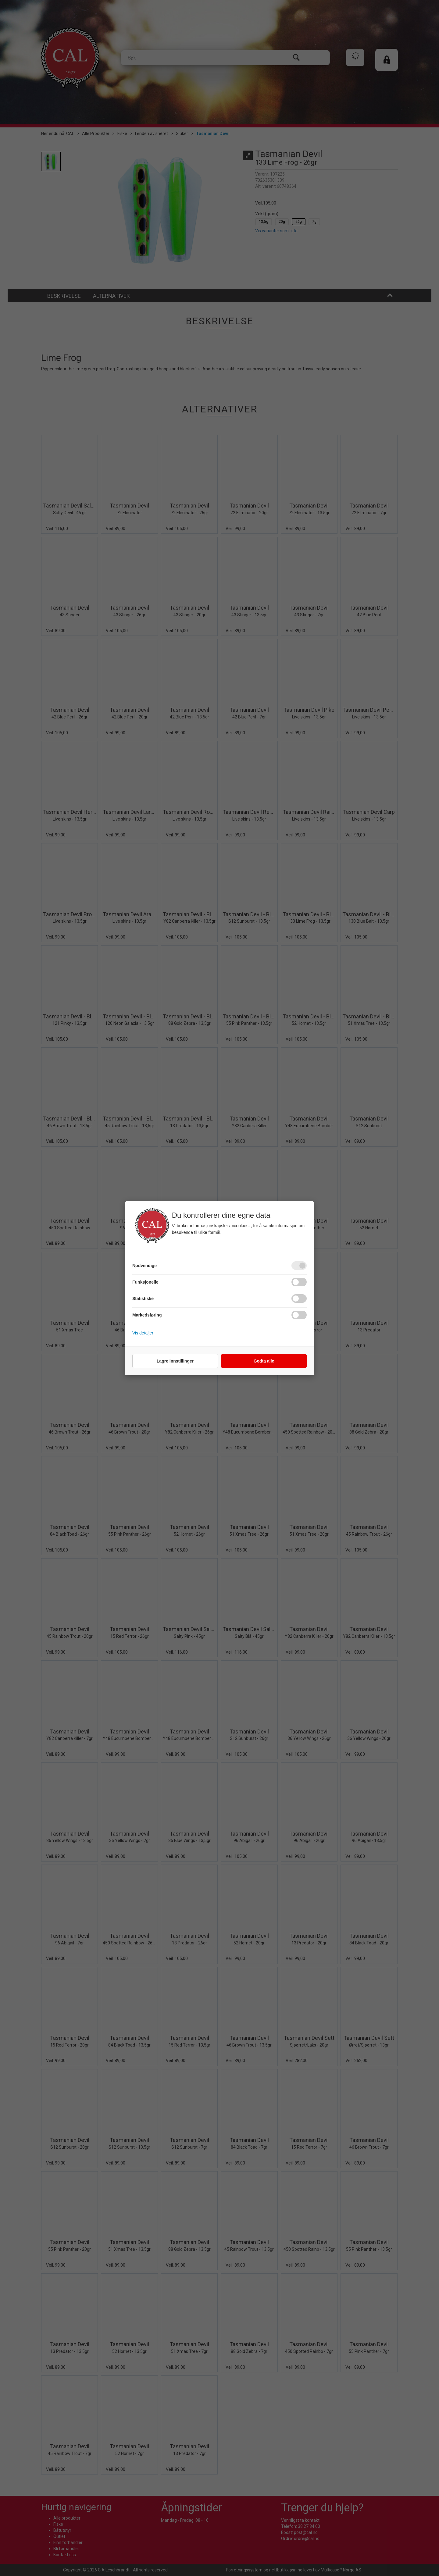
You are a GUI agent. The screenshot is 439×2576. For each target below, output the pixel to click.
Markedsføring (147, 1315)
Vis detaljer (142, 1333)
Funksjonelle (145, 1282)
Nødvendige (144, 1265)
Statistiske (143, 1298)
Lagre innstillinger (175, 1361)
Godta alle (264, 1361)
